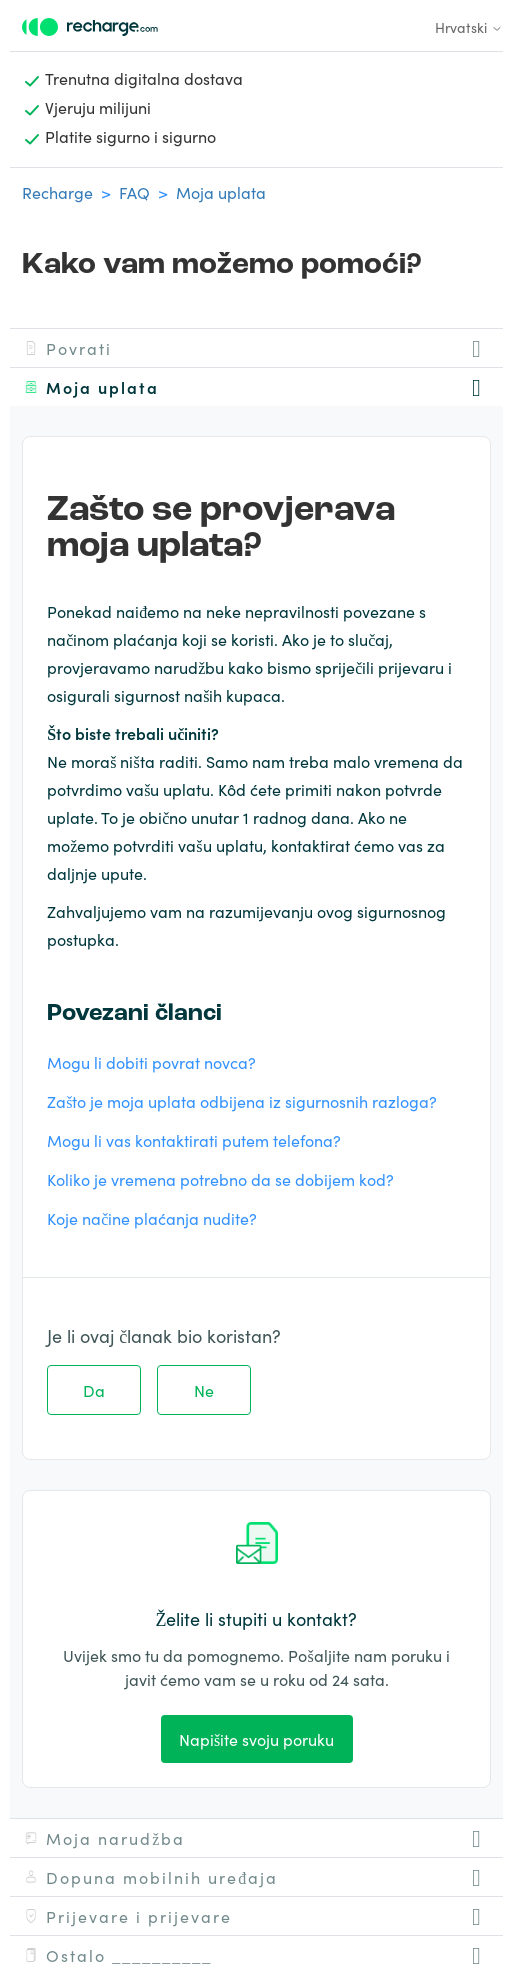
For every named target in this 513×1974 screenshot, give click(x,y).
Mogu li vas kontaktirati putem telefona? (194, 1140)
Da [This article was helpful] (94, 1390)
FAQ (134, 192)
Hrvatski (469, 27)
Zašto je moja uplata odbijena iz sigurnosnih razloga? (242, 1101)
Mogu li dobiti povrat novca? (151, 1062)
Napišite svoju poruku (256, 1739)
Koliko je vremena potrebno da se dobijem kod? (220, 1179)
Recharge (57, 192)
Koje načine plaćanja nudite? (152, 1218)
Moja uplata (221, 192)
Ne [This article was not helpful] (204, 1390)
